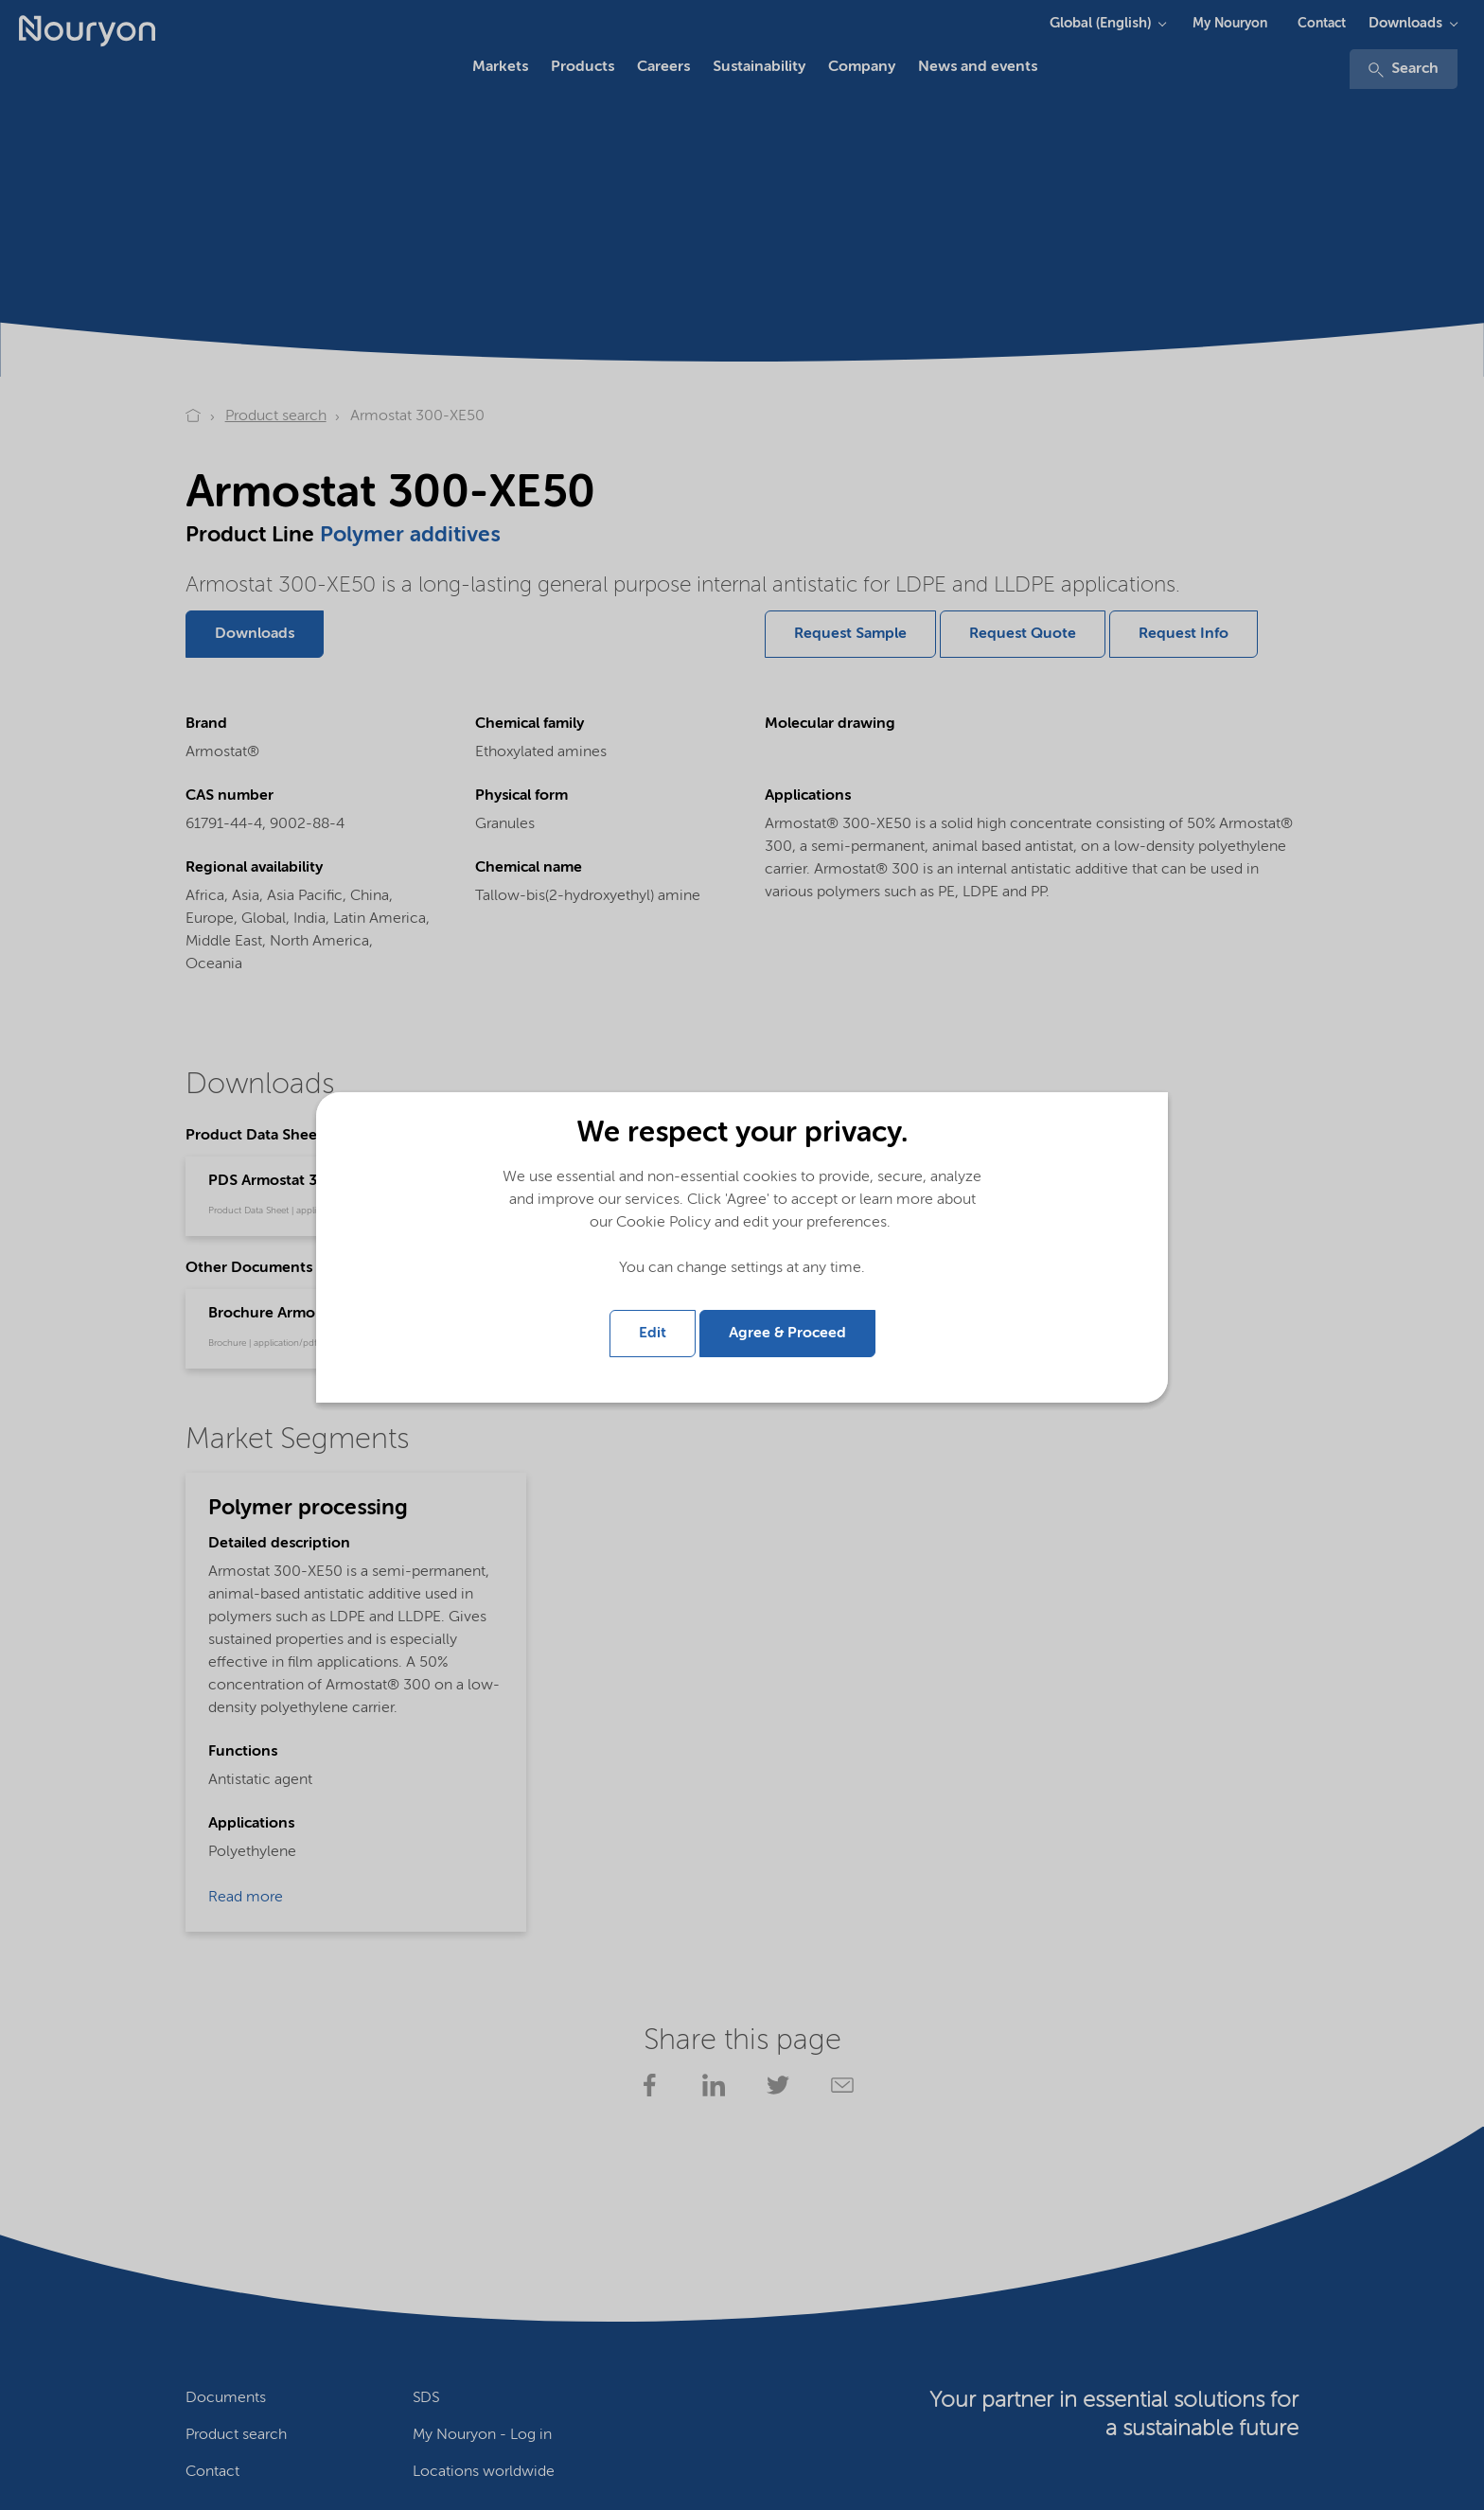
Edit (652, 1333)
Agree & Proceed (787, 1333)
